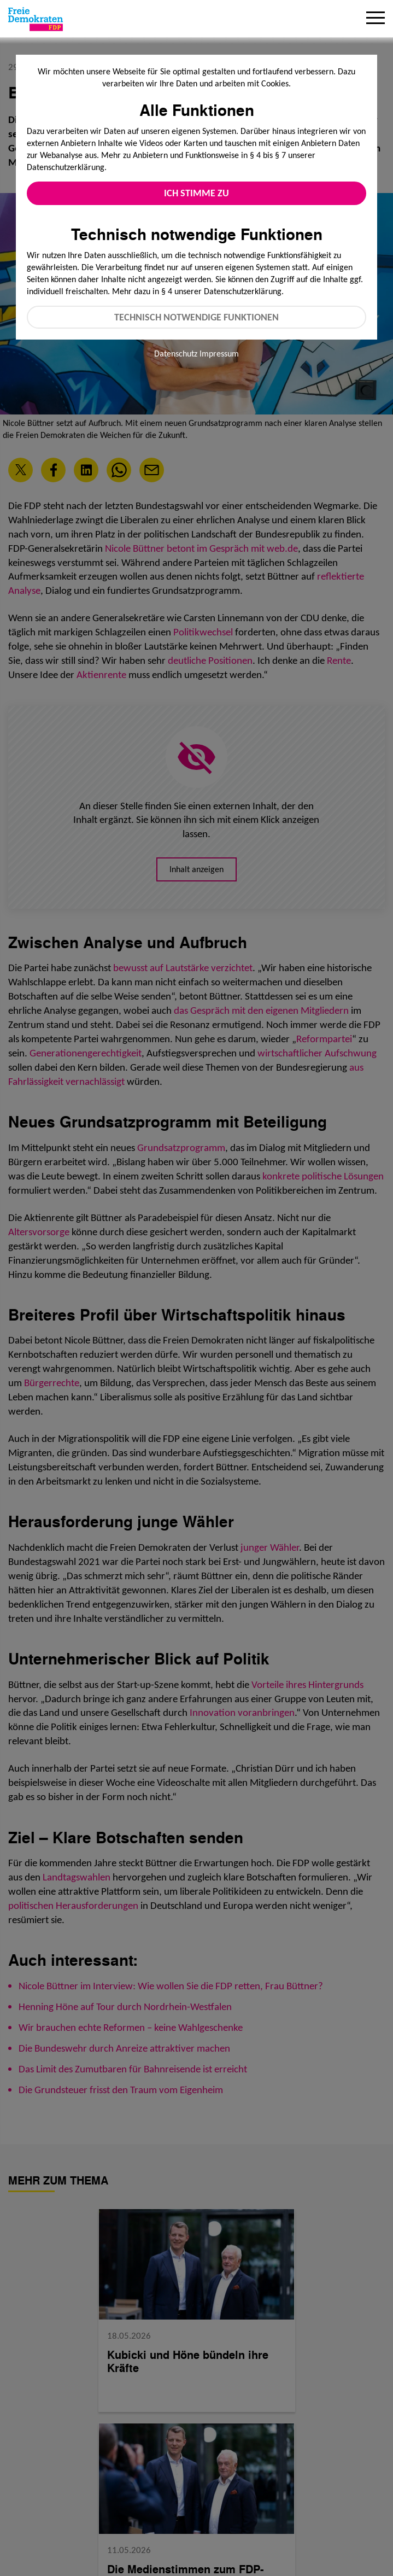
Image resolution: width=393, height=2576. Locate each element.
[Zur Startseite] (35, 19)
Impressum (219, 353)
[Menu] (375, 19)
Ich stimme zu (196, 193)
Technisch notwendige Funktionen (196, 317)
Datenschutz (175, 353)
